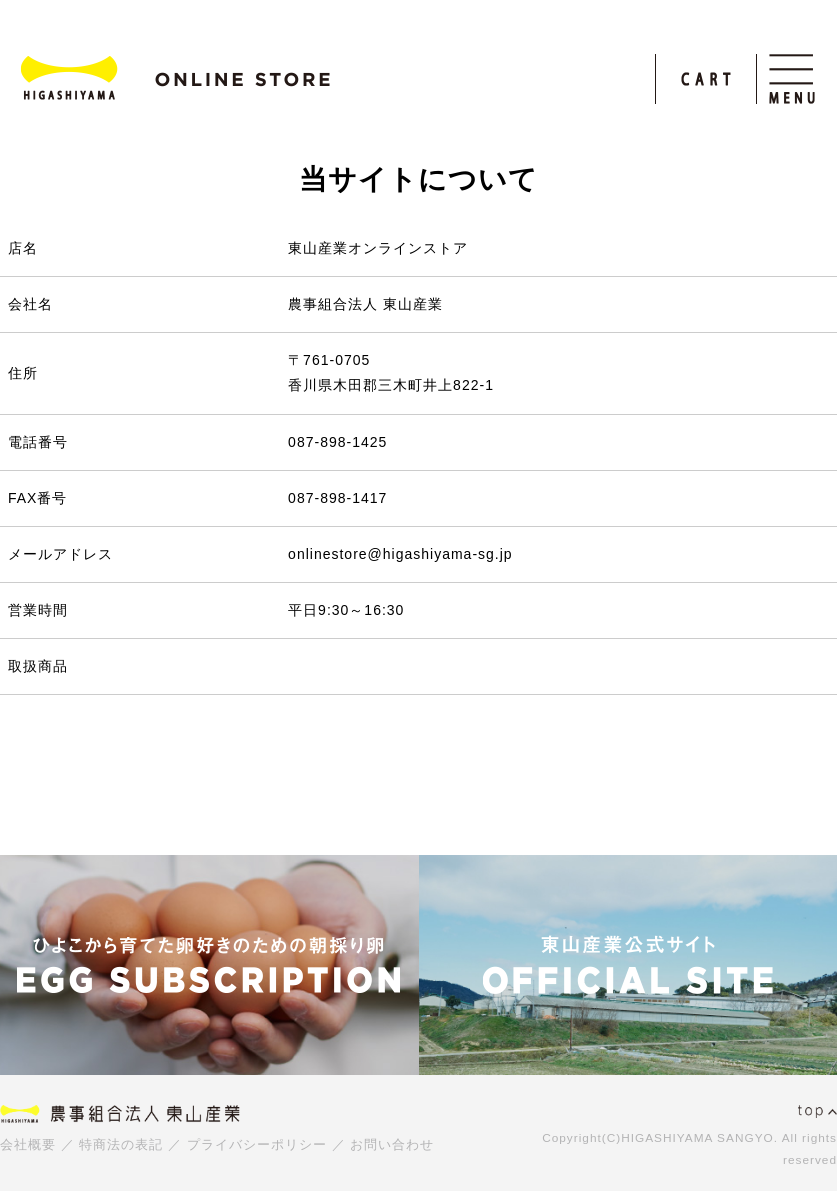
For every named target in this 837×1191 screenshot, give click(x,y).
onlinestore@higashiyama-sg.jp (400, 554)
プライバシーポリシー (257, 1144)
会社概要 (28, 1144)
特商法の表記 (121, 1144)
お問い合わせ (392, 1144)
